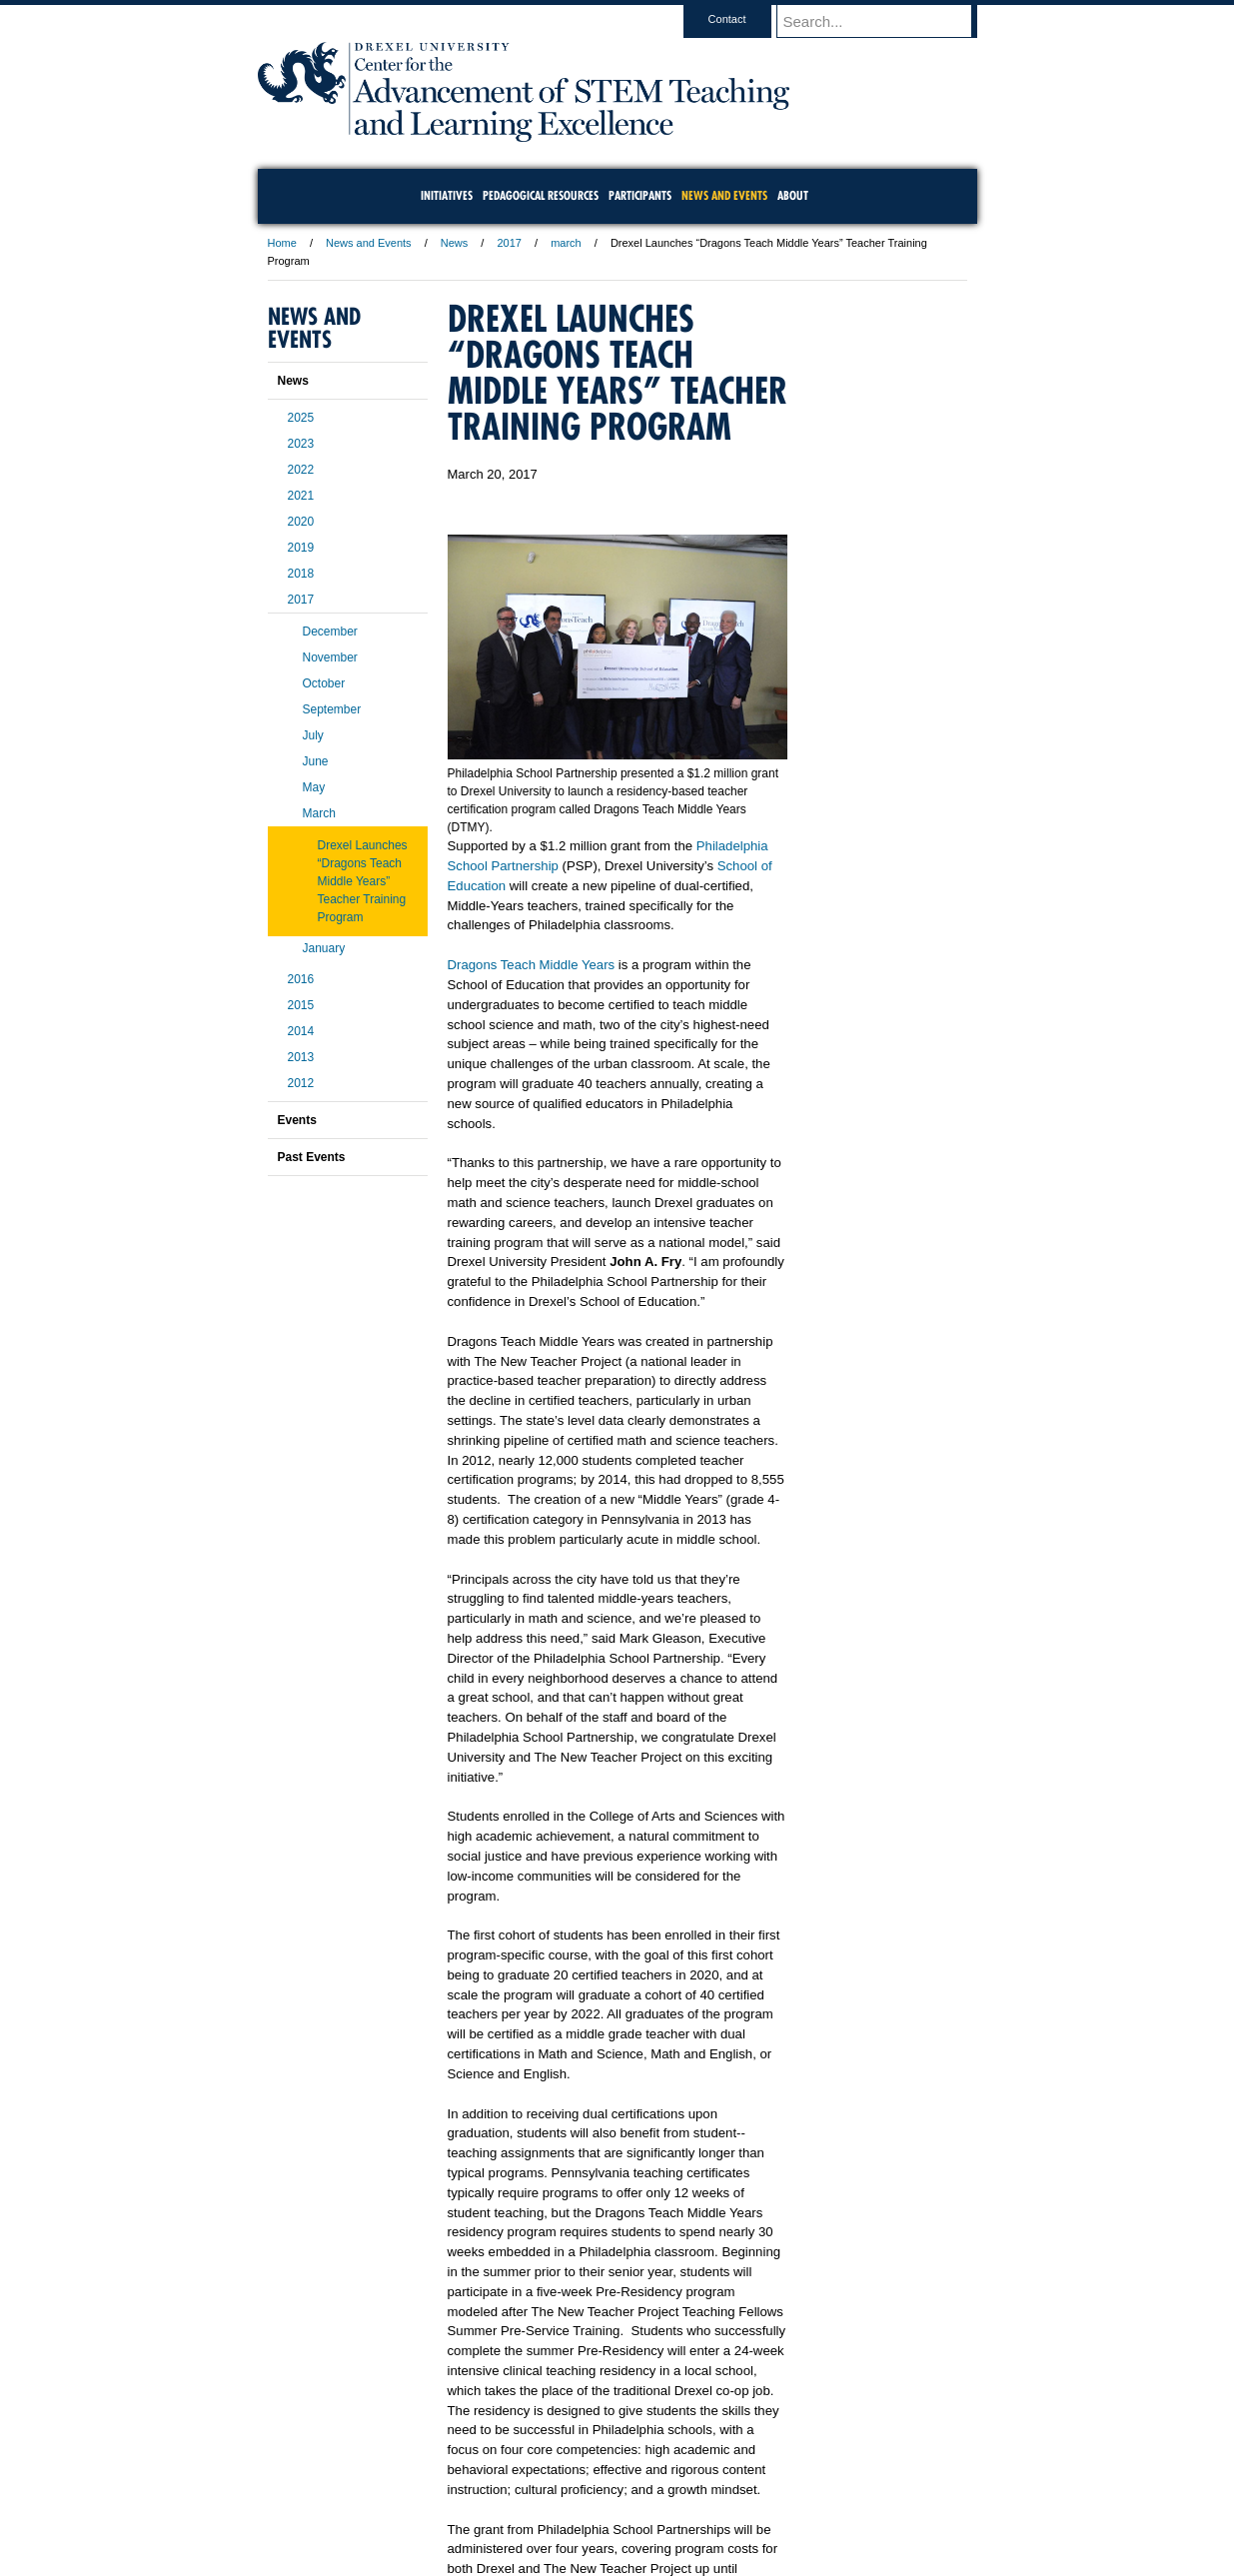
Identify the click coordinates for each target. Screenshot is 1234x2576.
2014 (301, 1031)
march (566, 243)
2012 (301, 1083)
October (324, 683)
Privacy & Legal (610, 2506)
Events (297, 1120)
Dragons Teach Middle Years (532, 964)
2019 (301, 548)
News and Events (369, 243)
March (319, 813)
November (330, 657)
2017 (509, 243)
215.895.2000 (790, 2560)
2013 (301, 1057)
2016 (301, 979)
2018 (301, 574)
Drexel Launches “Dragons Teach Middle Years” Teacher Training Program (363, 881)
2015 (301, 1005)
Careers (539, 2506)
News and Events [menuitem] (724, 195)
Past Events (312, 1157)
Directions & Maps (759, 2506)
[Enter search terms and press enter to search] (886, 21)
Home (282, 243)
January (324, 948)
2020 (301, 522)
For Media (482, 2506)
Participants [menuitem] (640, 195)
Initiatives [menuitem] (447, 195)
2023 (301, 444)
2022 (301, 470)
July (313, 735)
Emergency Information (600, 2526)
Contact (746, 19)
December (330, 632)
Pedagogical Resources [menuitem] (541, 195)
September (332, 709)
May (314, 787)
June (316, 761)
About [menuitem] (792, 195)
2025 (301, 418)
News (455, 243)
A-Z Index (419, 2506)
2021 (301, 496)
